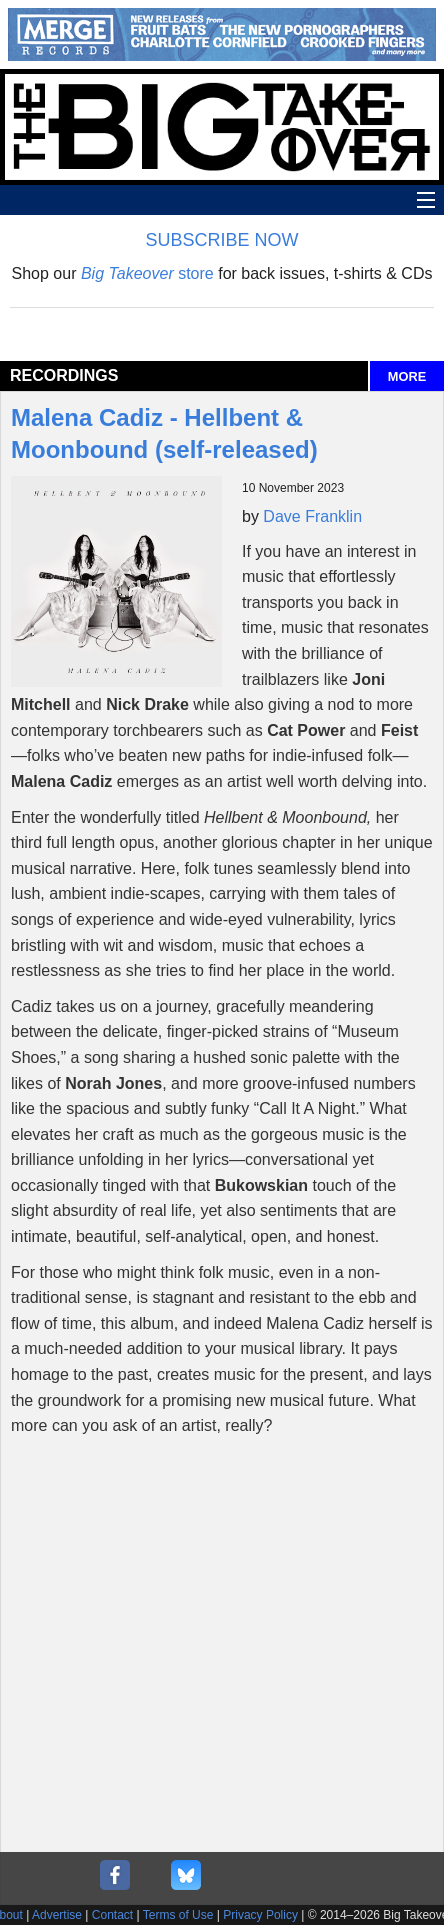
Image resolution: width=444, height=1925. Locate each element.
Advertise (57, 1915)
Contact (112, 1915)
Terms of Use (178, 1915)
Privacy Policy (260, 1915)
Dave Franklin (312, 516)
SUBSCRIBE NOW (221, 240)
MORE (407, 376)
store (147, 273)
